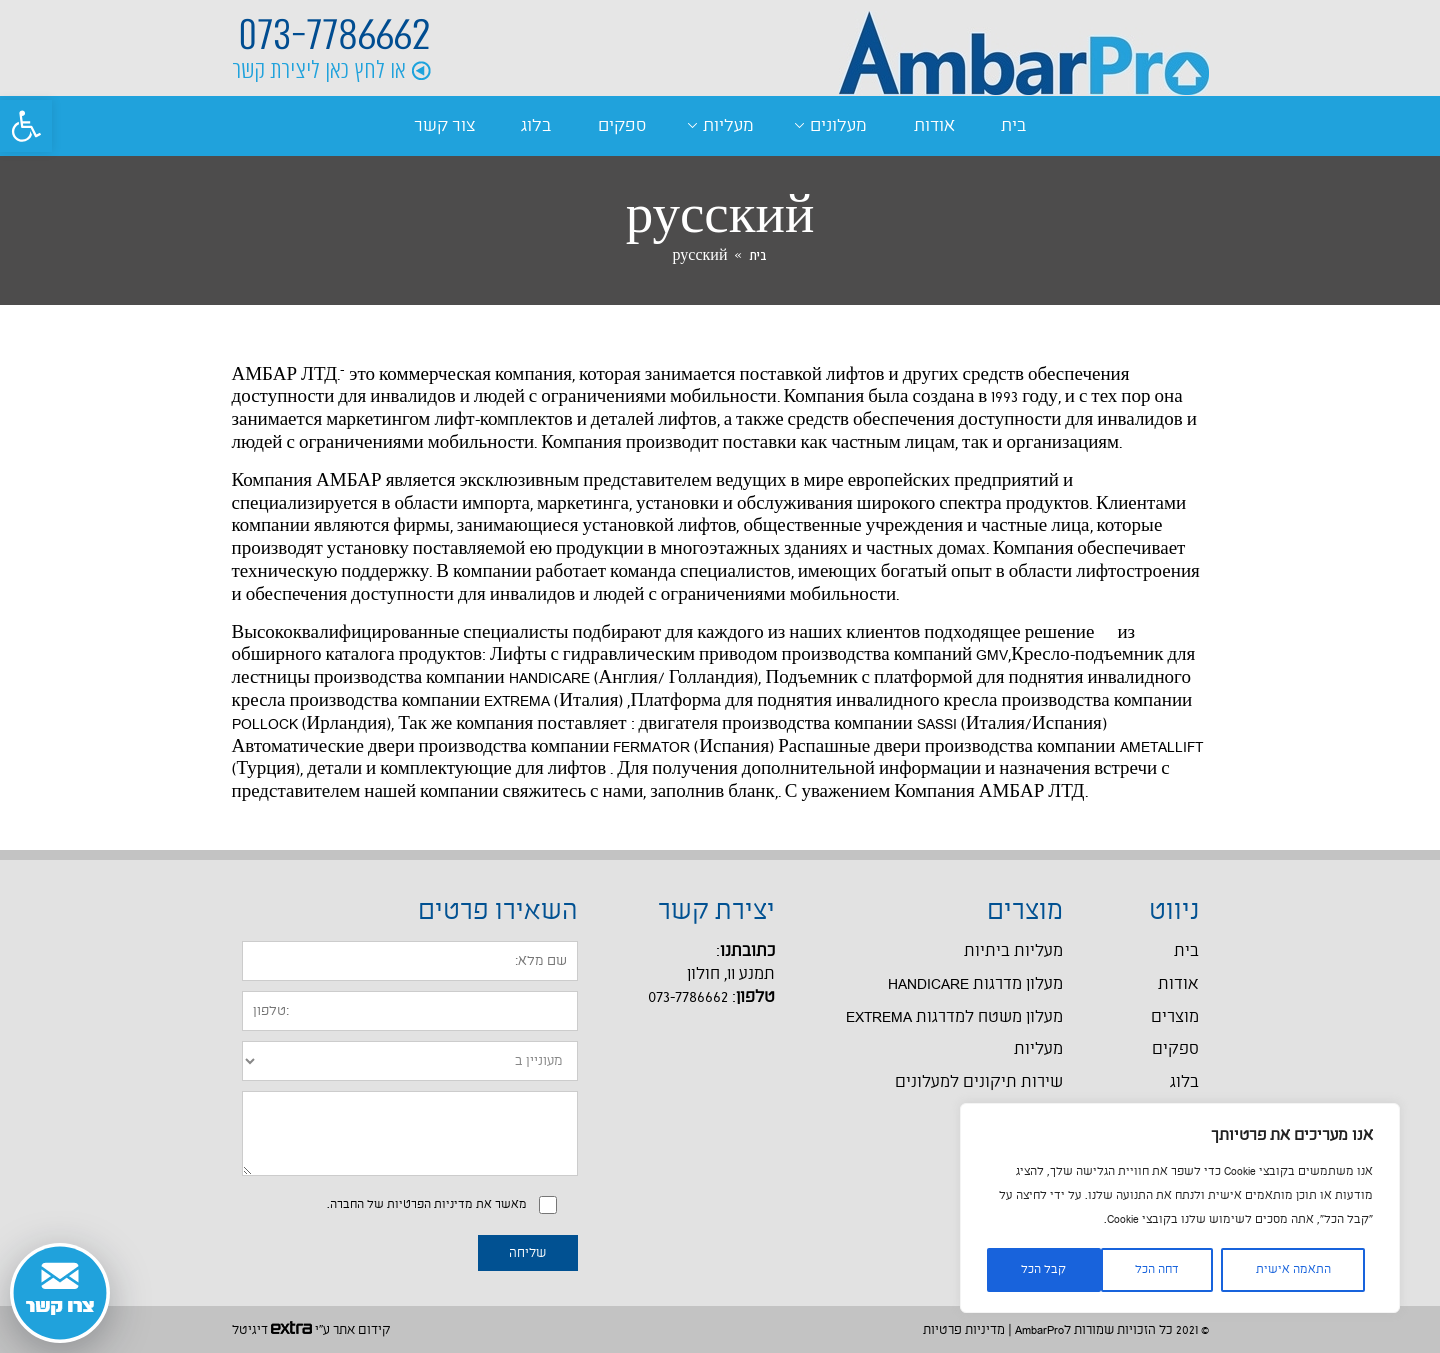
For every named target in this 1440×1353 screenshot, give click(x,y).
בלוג (536, 126)
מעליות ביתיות (1013, 951)
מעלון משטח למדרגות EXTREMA (954, 1017)
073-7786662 (334, 34)
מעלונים (838, 126)
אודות (934, 126)
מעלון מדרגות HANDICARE (975, 984)
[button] (26, 126)
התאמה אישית (1293, 1269)
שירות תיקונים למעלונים (979, 1082)
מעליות (728, 126)
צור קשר (444, 126)
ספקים (622, 126)
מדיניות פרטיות (964, 1330)
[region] (1180, 1208)
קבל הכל (1043, 1269)
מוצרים (1175, 1017)
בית (1013, 126)
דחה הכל (1157, 1269)
